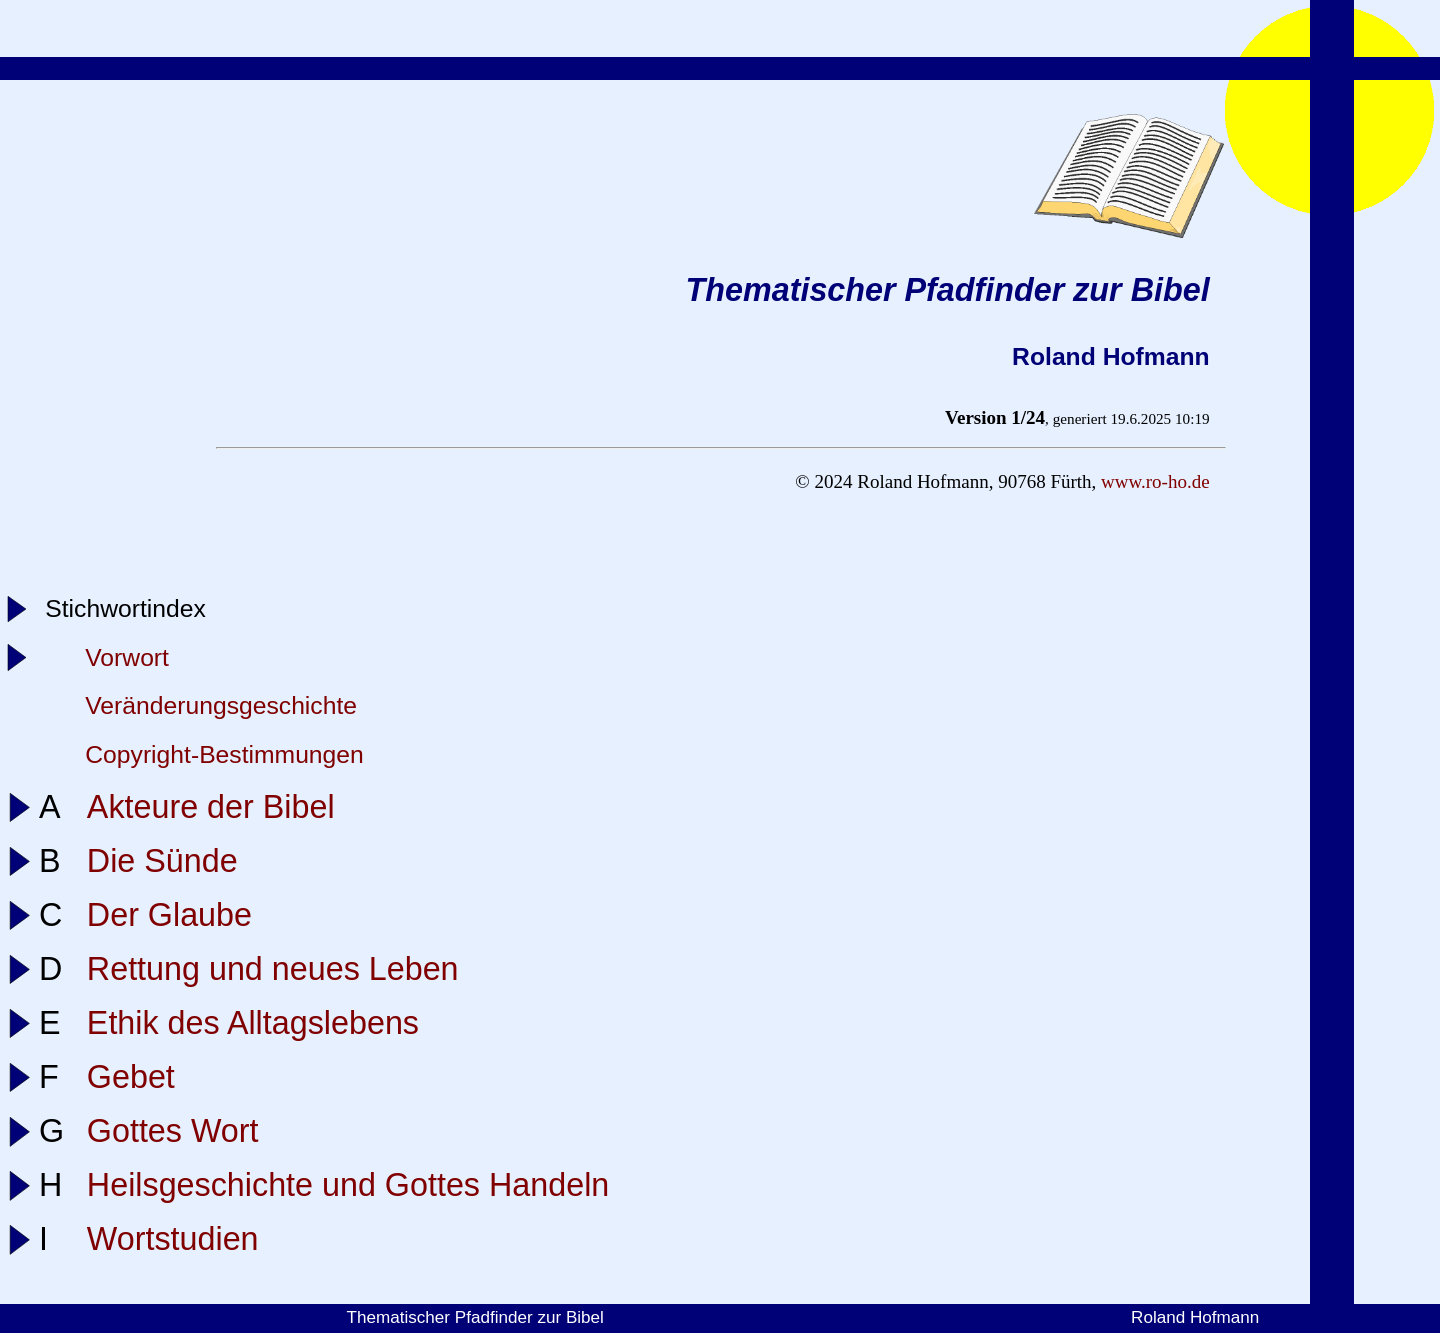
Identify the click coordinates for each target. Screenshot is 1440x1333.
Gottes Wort (173, 1131)
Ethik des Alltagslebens (253, 1023)
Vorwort (127, 657)
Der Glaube (169, 915)
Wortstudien (173, 1239)
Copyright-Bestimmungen (224, 754)
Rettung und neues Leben (273, 969)
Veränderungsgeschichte (221, 705)
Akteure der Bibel (211, 807)
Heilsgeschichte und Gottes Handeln (348, 1185)
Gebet (131, 1077)
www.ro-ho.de (1155, 481)
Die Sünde (162, 861)
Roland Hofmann (1195, 1317)
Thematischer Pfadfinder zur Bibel (474, 1317)
